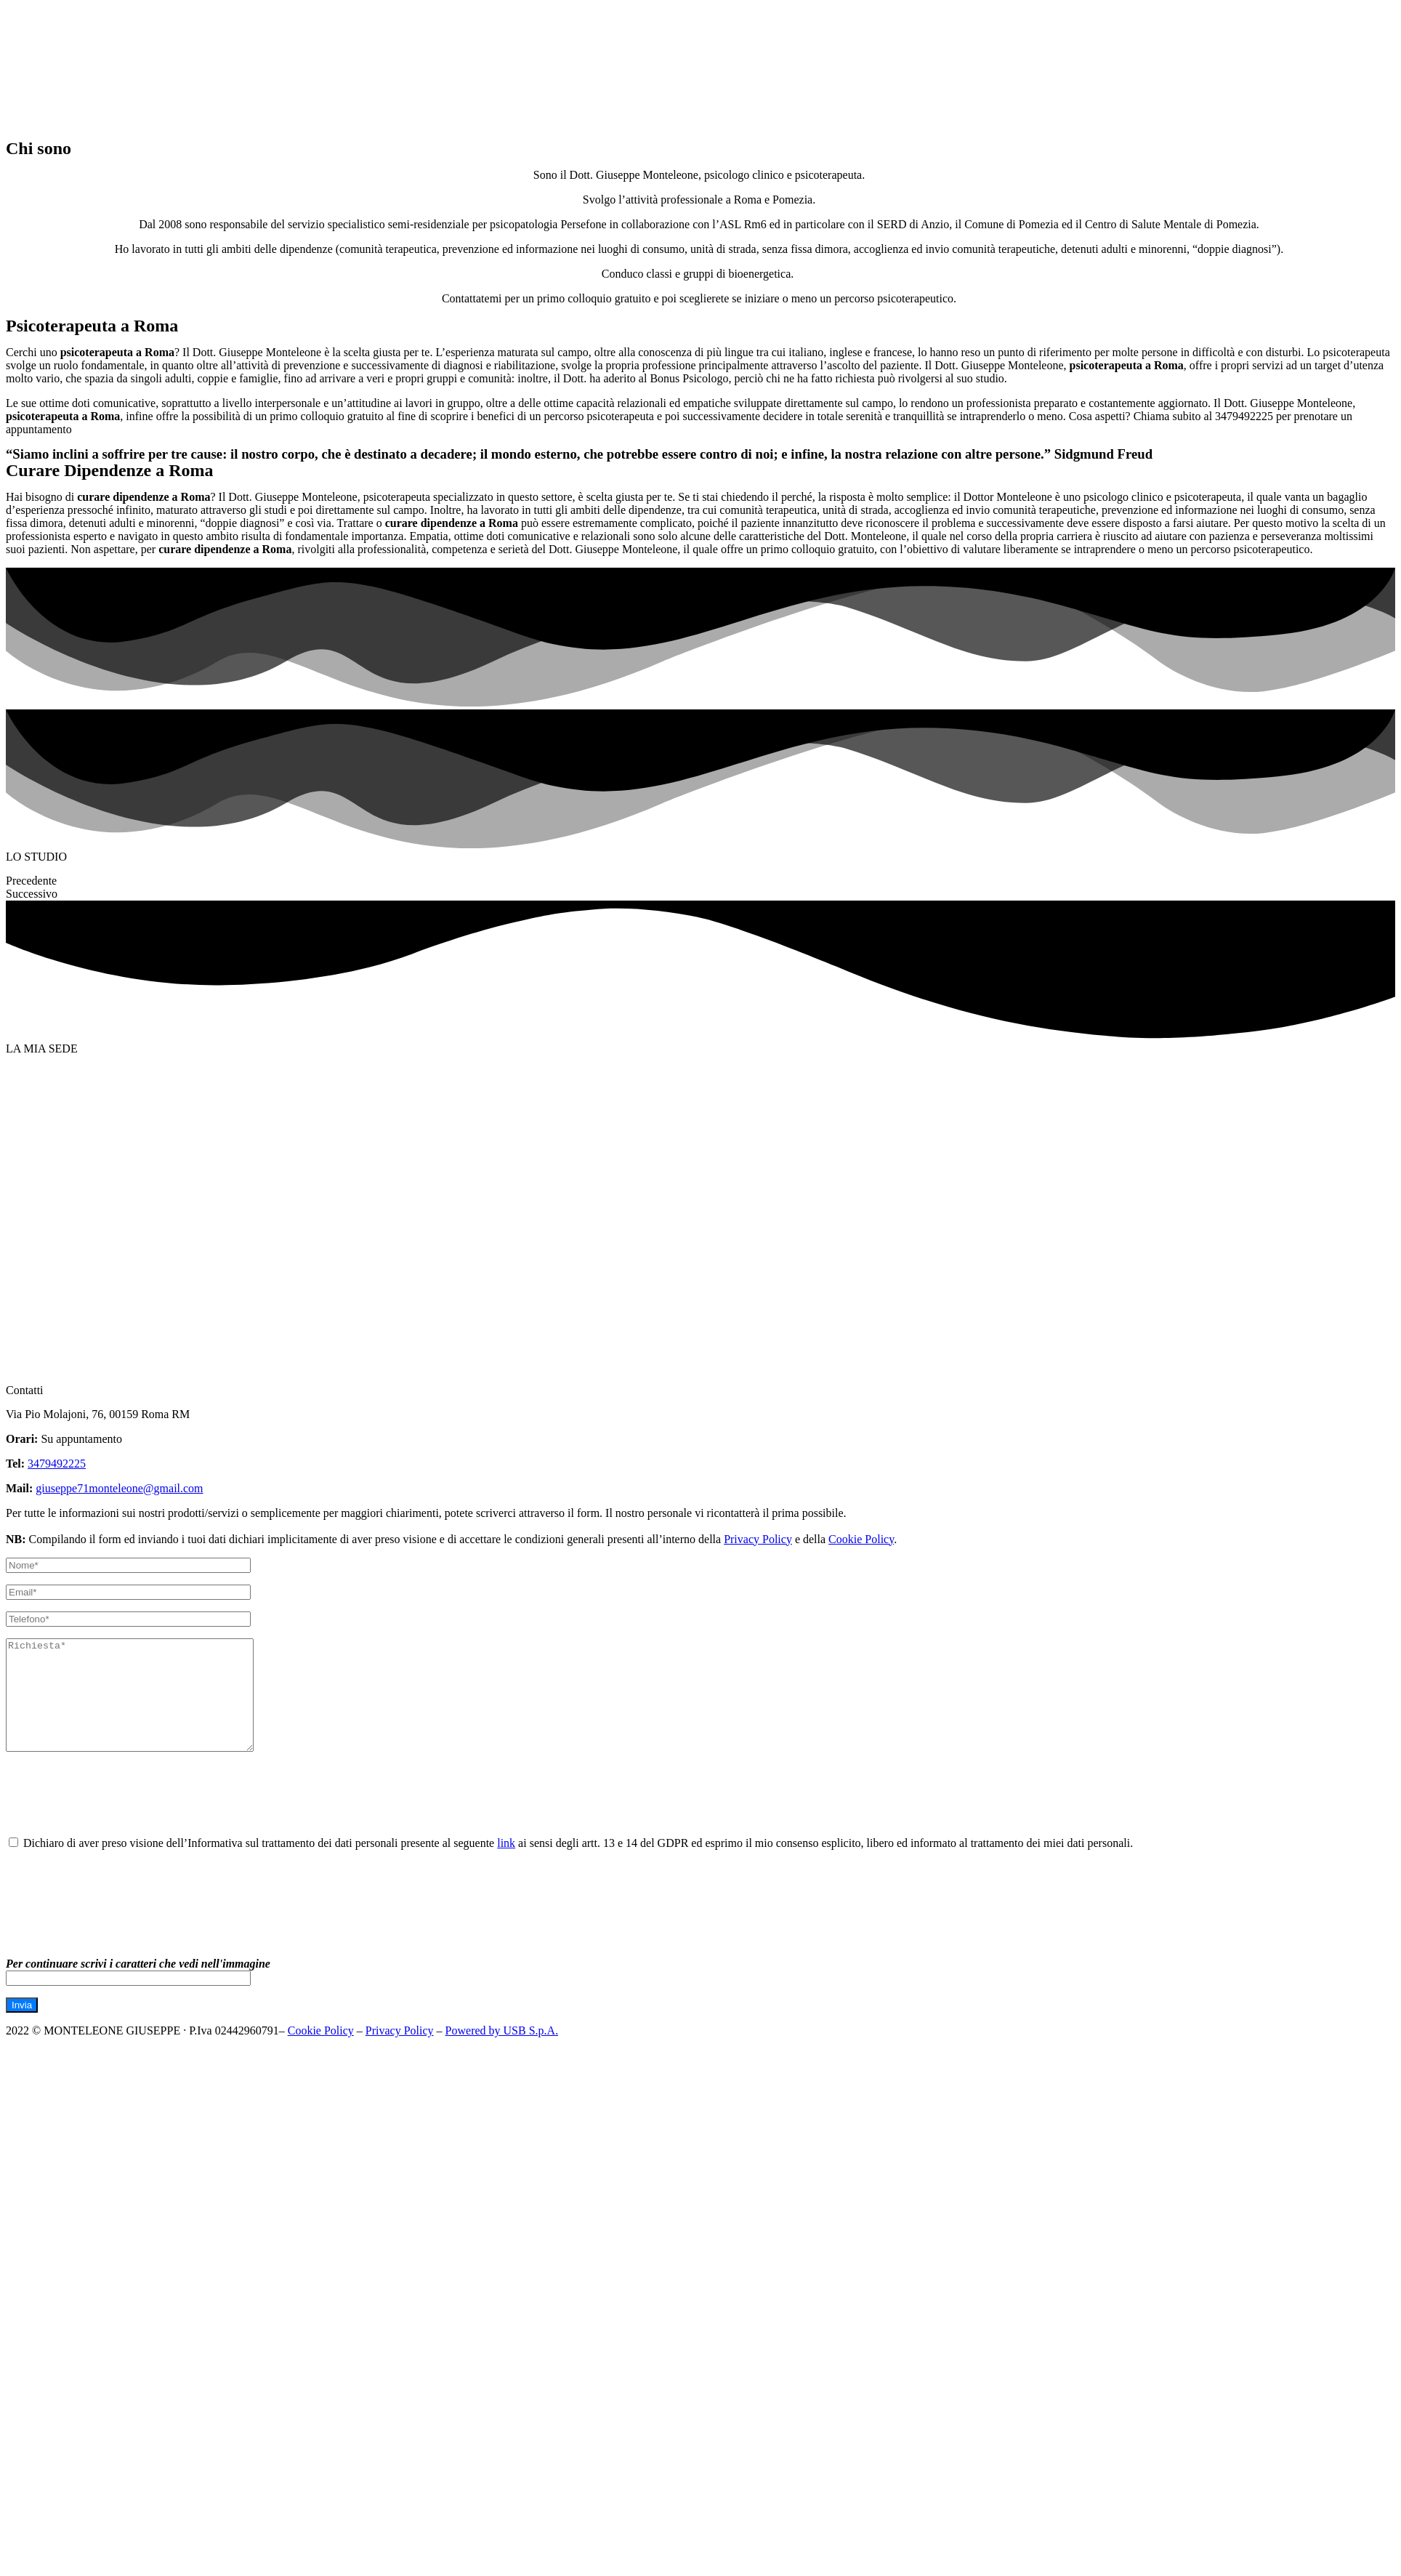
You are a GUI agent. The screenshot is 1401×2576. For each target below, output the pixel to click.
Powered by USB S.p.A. (502, 2052)
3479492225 (57, 1463)
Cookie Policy (861, 1539)
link (506, 1865)
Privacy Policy (758, 1539)
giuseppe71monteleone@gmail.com (119, 1488)
